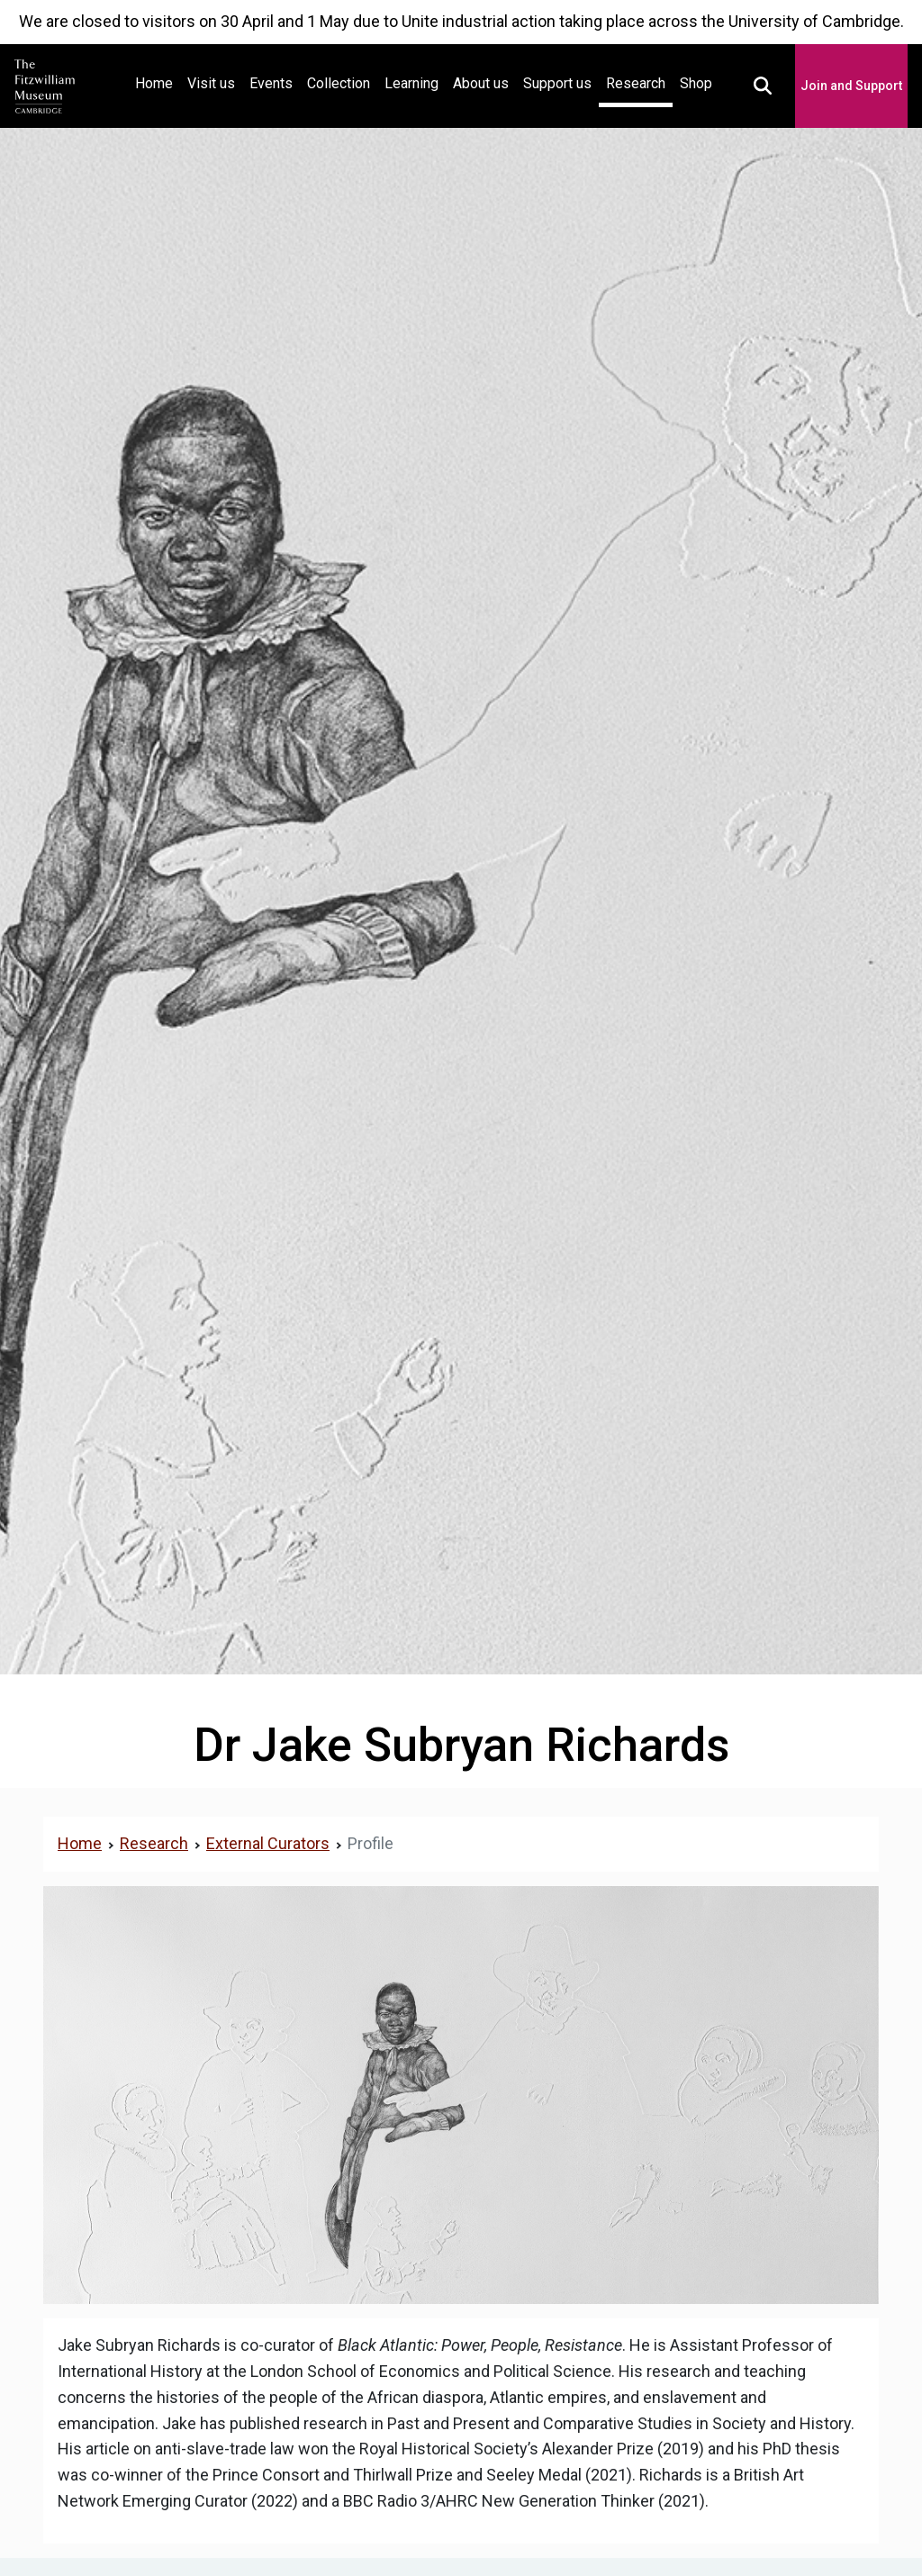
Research (635, 83)
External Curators (268, 1843)
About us (481, 83)
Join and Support (851, 85)
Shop (696, 83)
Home (157, 81)
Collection (338, 83)
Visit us (211, 83)
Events (271, 83)
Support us (557, 83)
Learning (411, 83)
